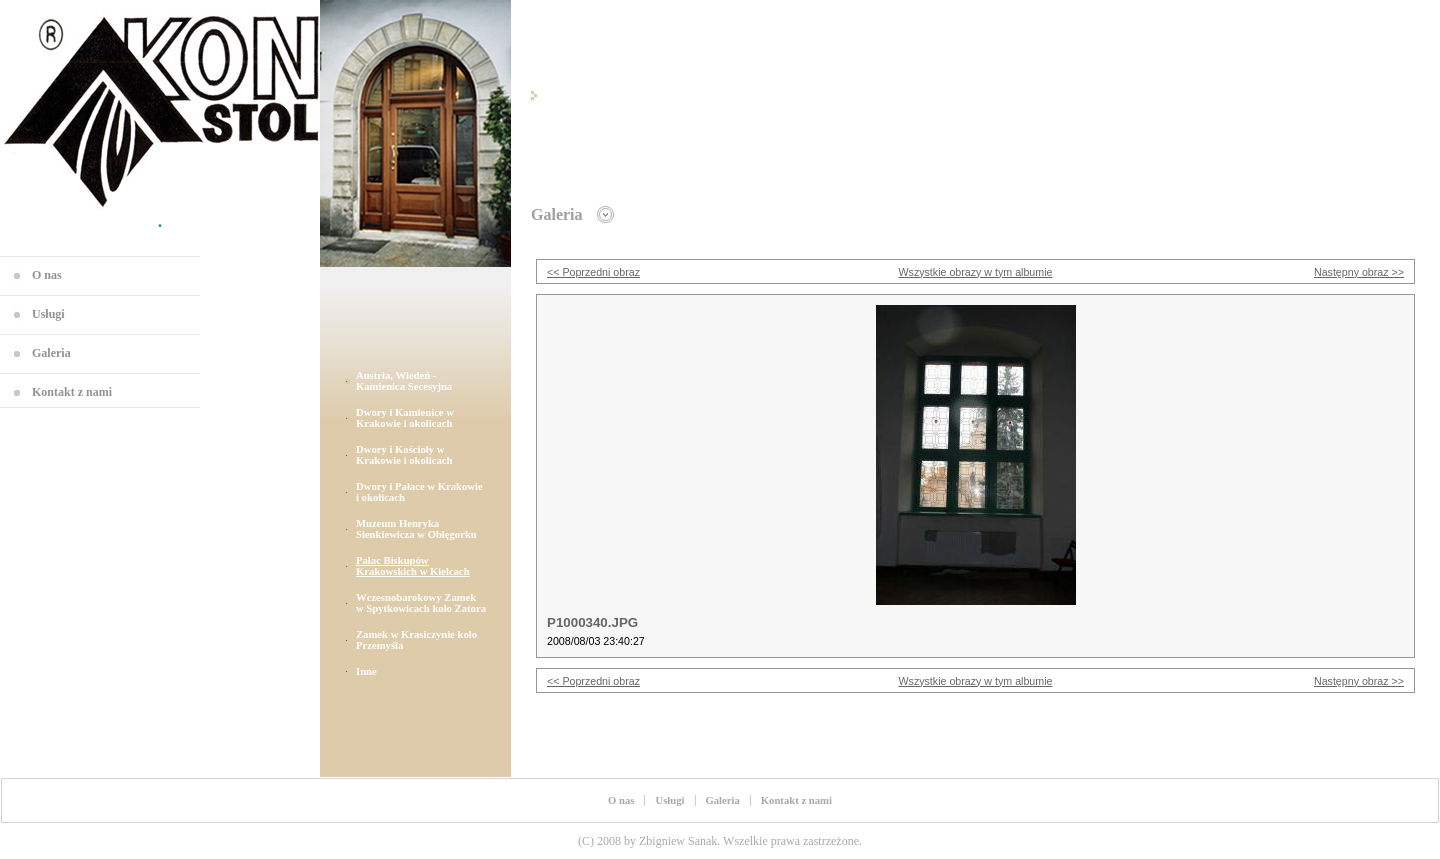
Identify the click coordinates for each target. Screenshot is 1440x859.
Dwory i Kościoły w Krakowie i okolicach (404, 455)
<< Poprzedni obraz (593, 272)
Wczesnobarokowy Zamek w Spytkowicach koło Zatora (421, 603)
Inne (366, 671)
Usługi (48, 314)
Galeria (51, 353)
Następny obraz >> (1359, 272)
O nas (47, 275)
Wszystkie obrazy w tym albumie (976, 272)
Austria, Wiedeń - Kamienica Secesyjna (404, 381)
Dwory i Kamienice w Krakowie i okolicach (405, 418)
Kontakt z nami (72, 392)
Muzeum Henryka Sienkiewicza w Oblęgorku (416, 529)
